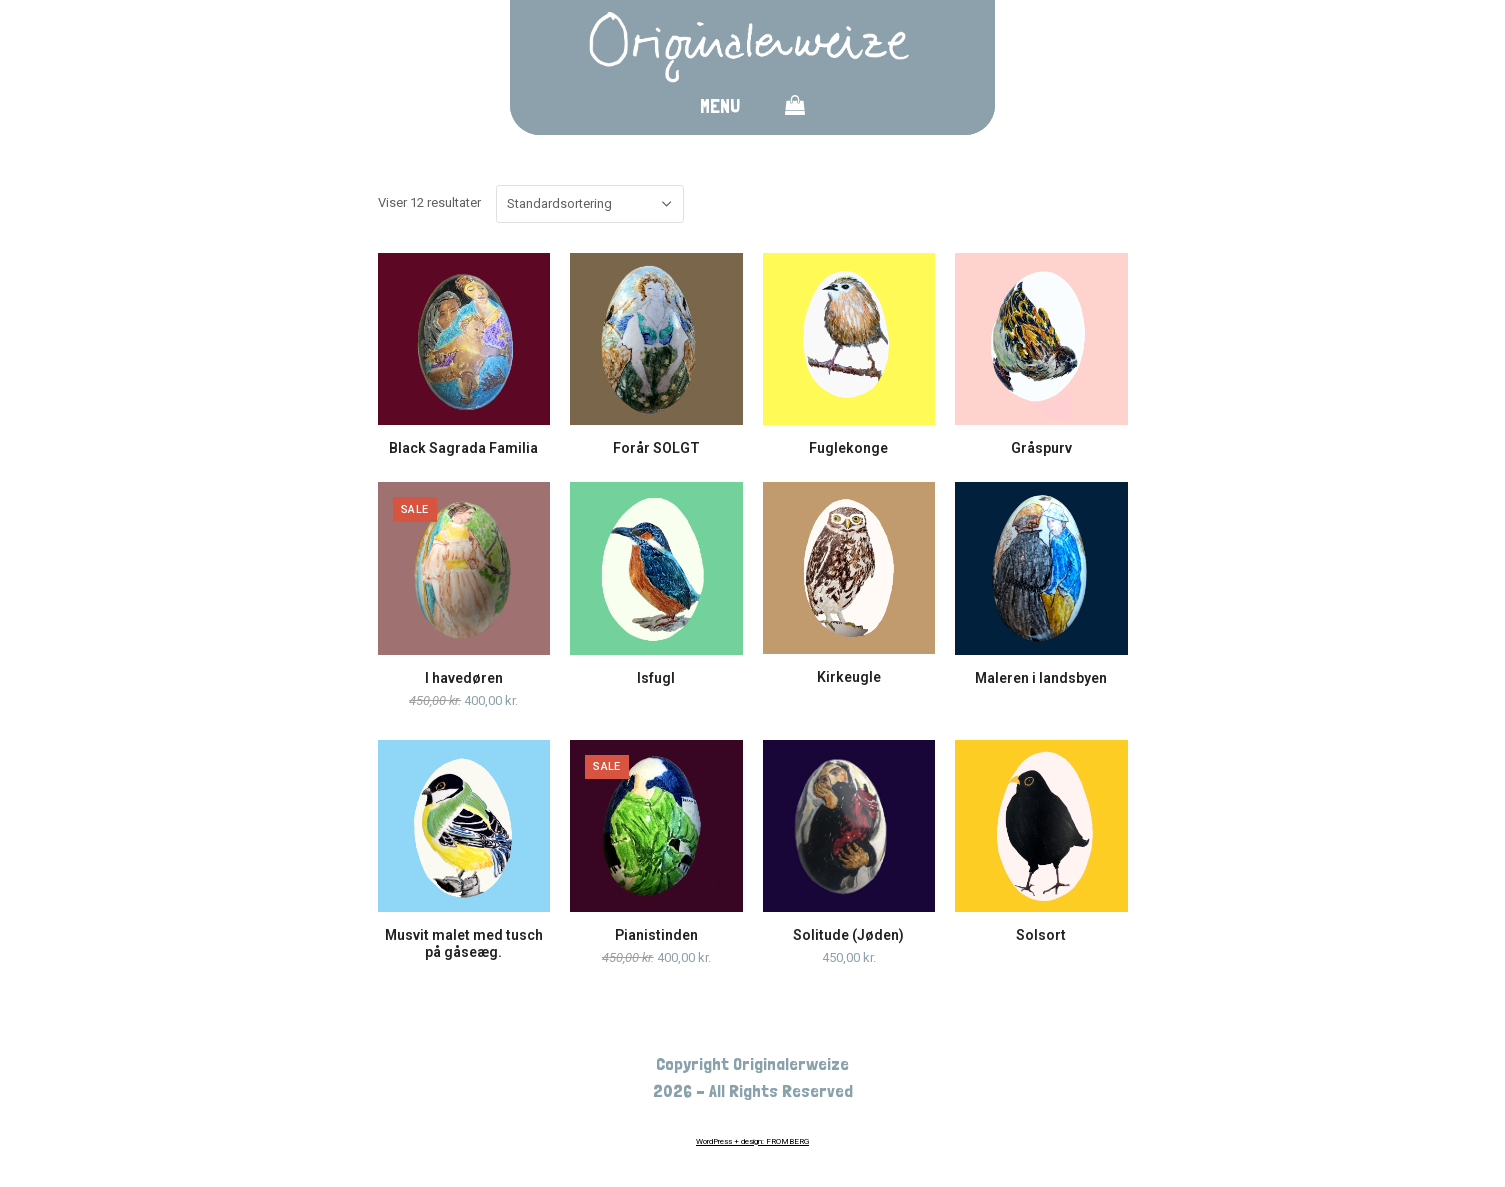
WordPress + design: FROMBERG (752, 1141)
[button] (795, 109)
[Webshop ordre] (590, 204)
